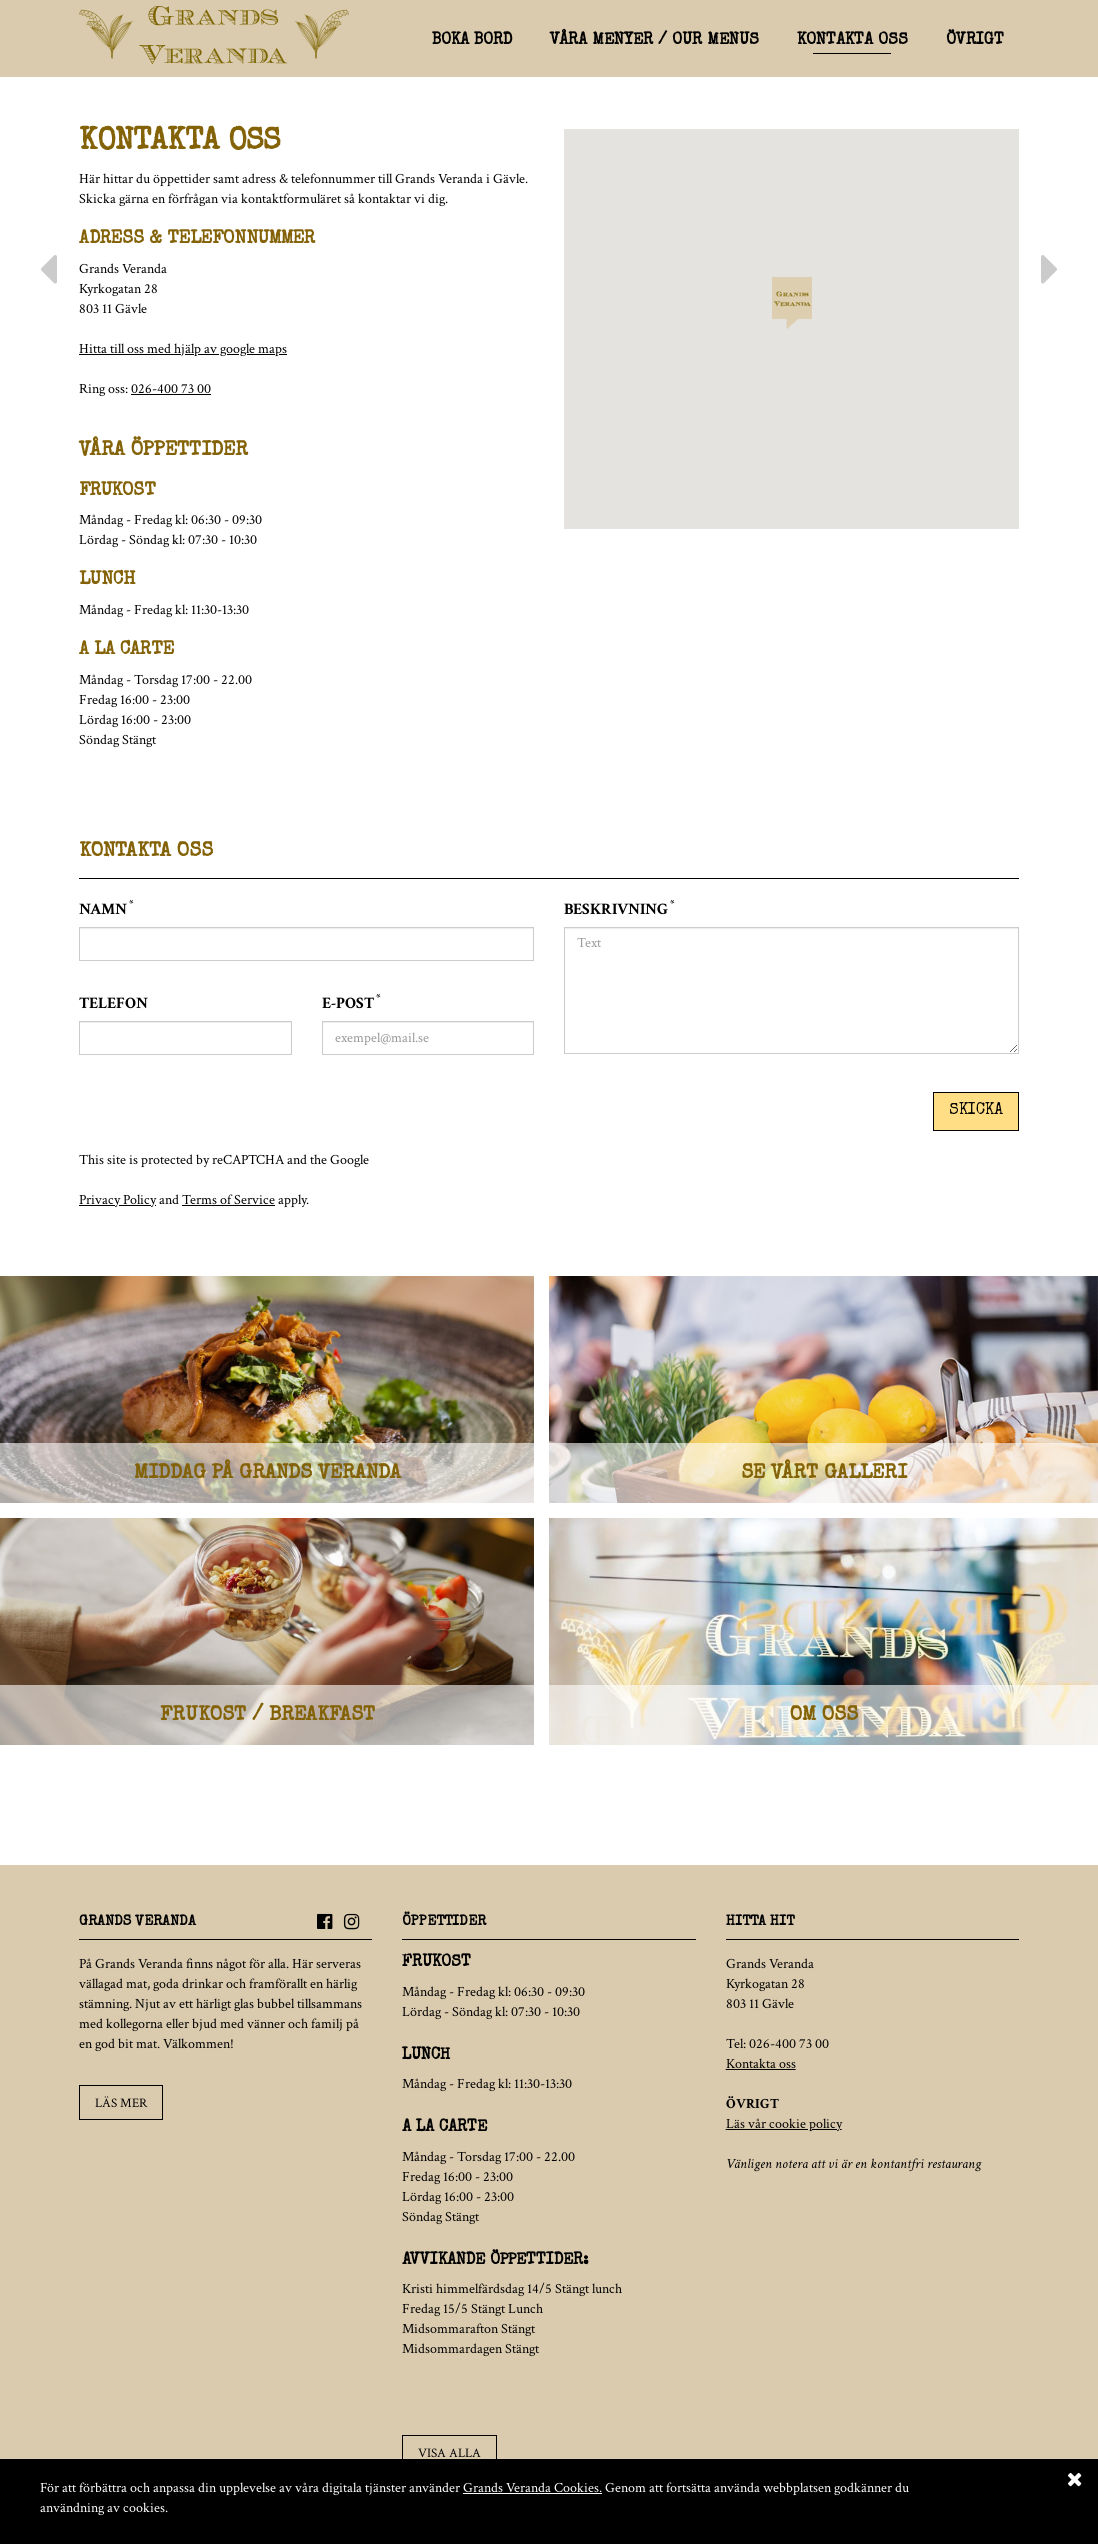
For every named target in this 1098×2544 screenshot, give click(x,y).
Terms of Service (228, 1191)
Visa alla (447, 2455)
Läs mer (120, 2105)
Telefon (113, 1003)
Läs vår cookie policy (784, 2128)
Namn (106, 909)
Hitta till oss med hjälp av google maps (183, 349)
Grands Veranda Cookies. (532, 2488)
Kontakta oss (852, 41)
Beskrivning (619, 909)
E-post (351, 1003)
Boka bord (472, 41)
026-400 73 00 (171, 389)
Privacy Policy (117, 1191)
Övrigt (975, 41)
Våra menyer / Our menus (654, 41)
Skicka (976, 1105)
